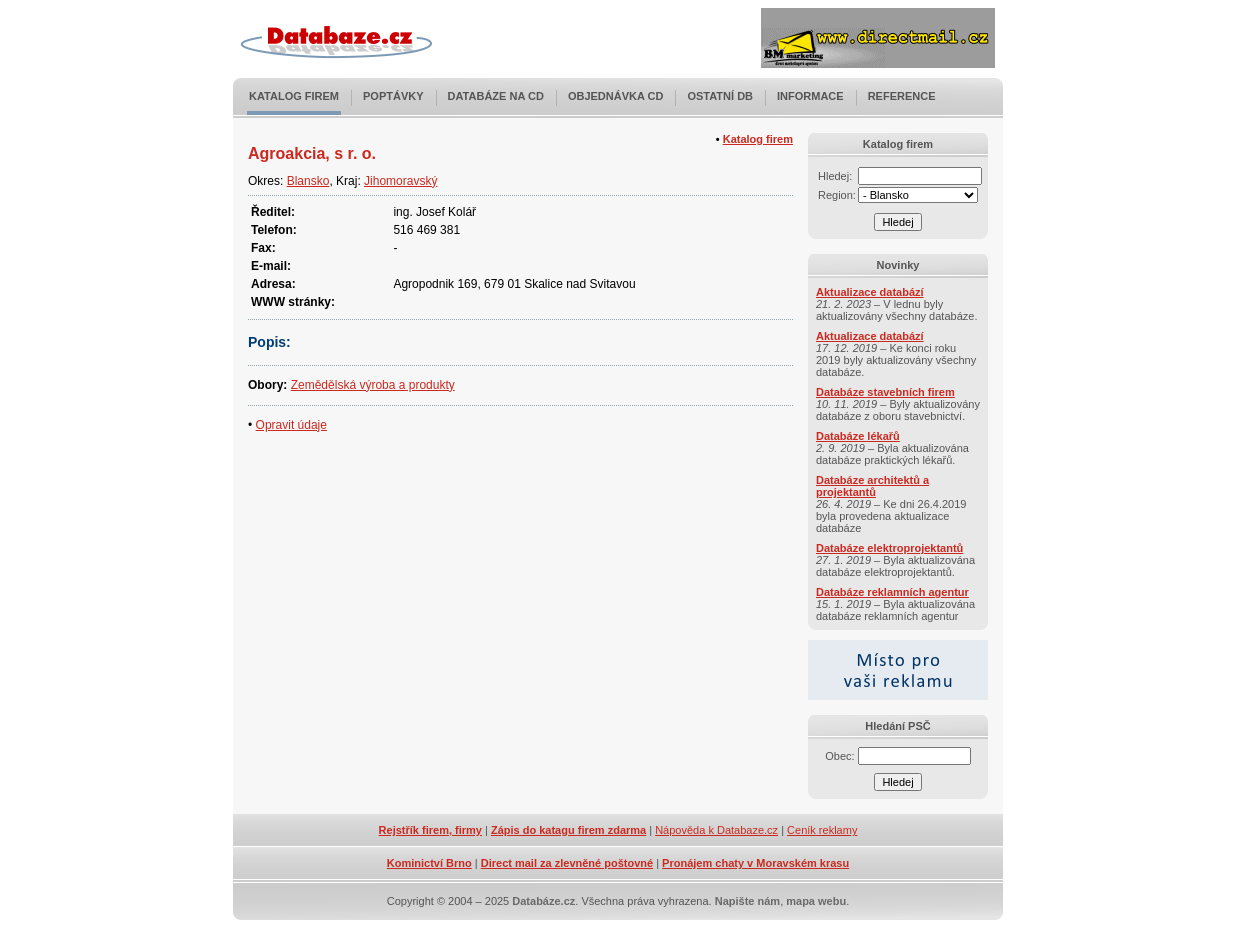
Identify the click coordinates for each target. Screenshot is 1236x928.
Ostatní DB (720, 96)
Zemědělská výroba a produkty (373, 385)
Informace (810, 96)
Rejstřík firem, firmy (430, 830)
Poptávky (393, 96)
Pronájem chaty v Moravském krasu (755, 863)
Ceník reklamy (822, 830)
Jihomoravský (400, 181)
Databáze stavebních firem (885, 392)
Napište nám (747, 901)
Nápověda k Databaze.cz (716, 830)
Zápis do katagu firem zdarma (568, 830)
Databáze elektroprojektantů (889, 548)
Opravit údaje (291, 425)
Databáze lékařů (858, 436)
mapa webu (816, 901)
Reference (902, 96)
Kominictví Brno (429, 863)
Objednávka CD (616, 96)
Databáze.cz (543, 901)
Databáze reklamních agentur (892, 592)
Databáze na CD (496, 96)
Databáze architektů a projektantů (872, 486)
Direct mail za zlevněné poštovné (567, 863)
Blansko (308, 181)
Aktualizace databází (870, 292)
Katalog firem (294, 96)
